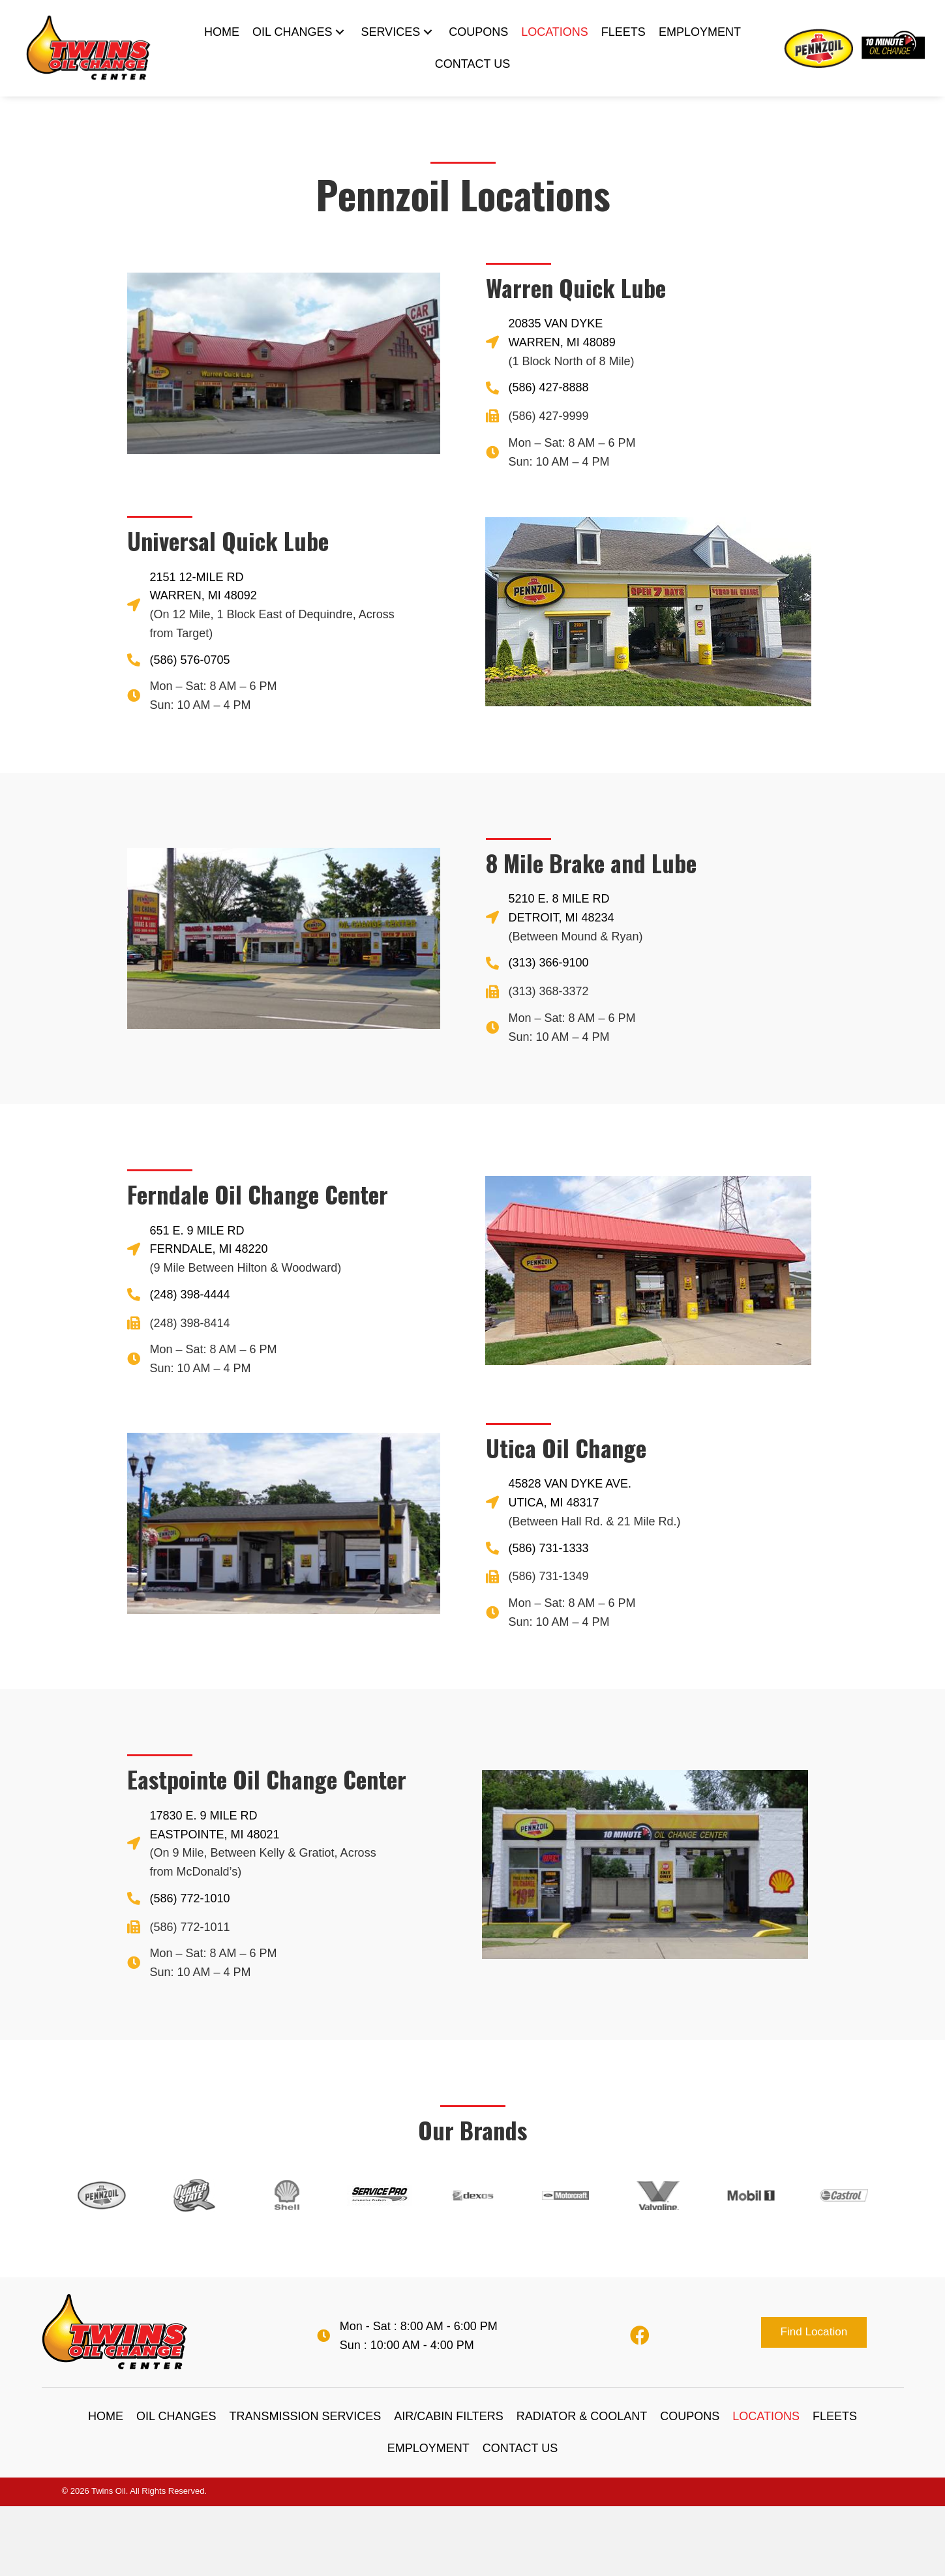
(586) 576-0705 (190, 659)
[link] (222, 32)
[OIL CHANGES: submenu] (340, 32)
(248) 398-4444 (190, 1294)
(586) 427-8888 (549, 387)
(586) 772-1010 (190, 1898)
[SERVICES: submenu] (428, 32)
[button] (814, 2332)
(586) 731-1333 (549, 1548)
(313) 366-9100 (549, 962)
